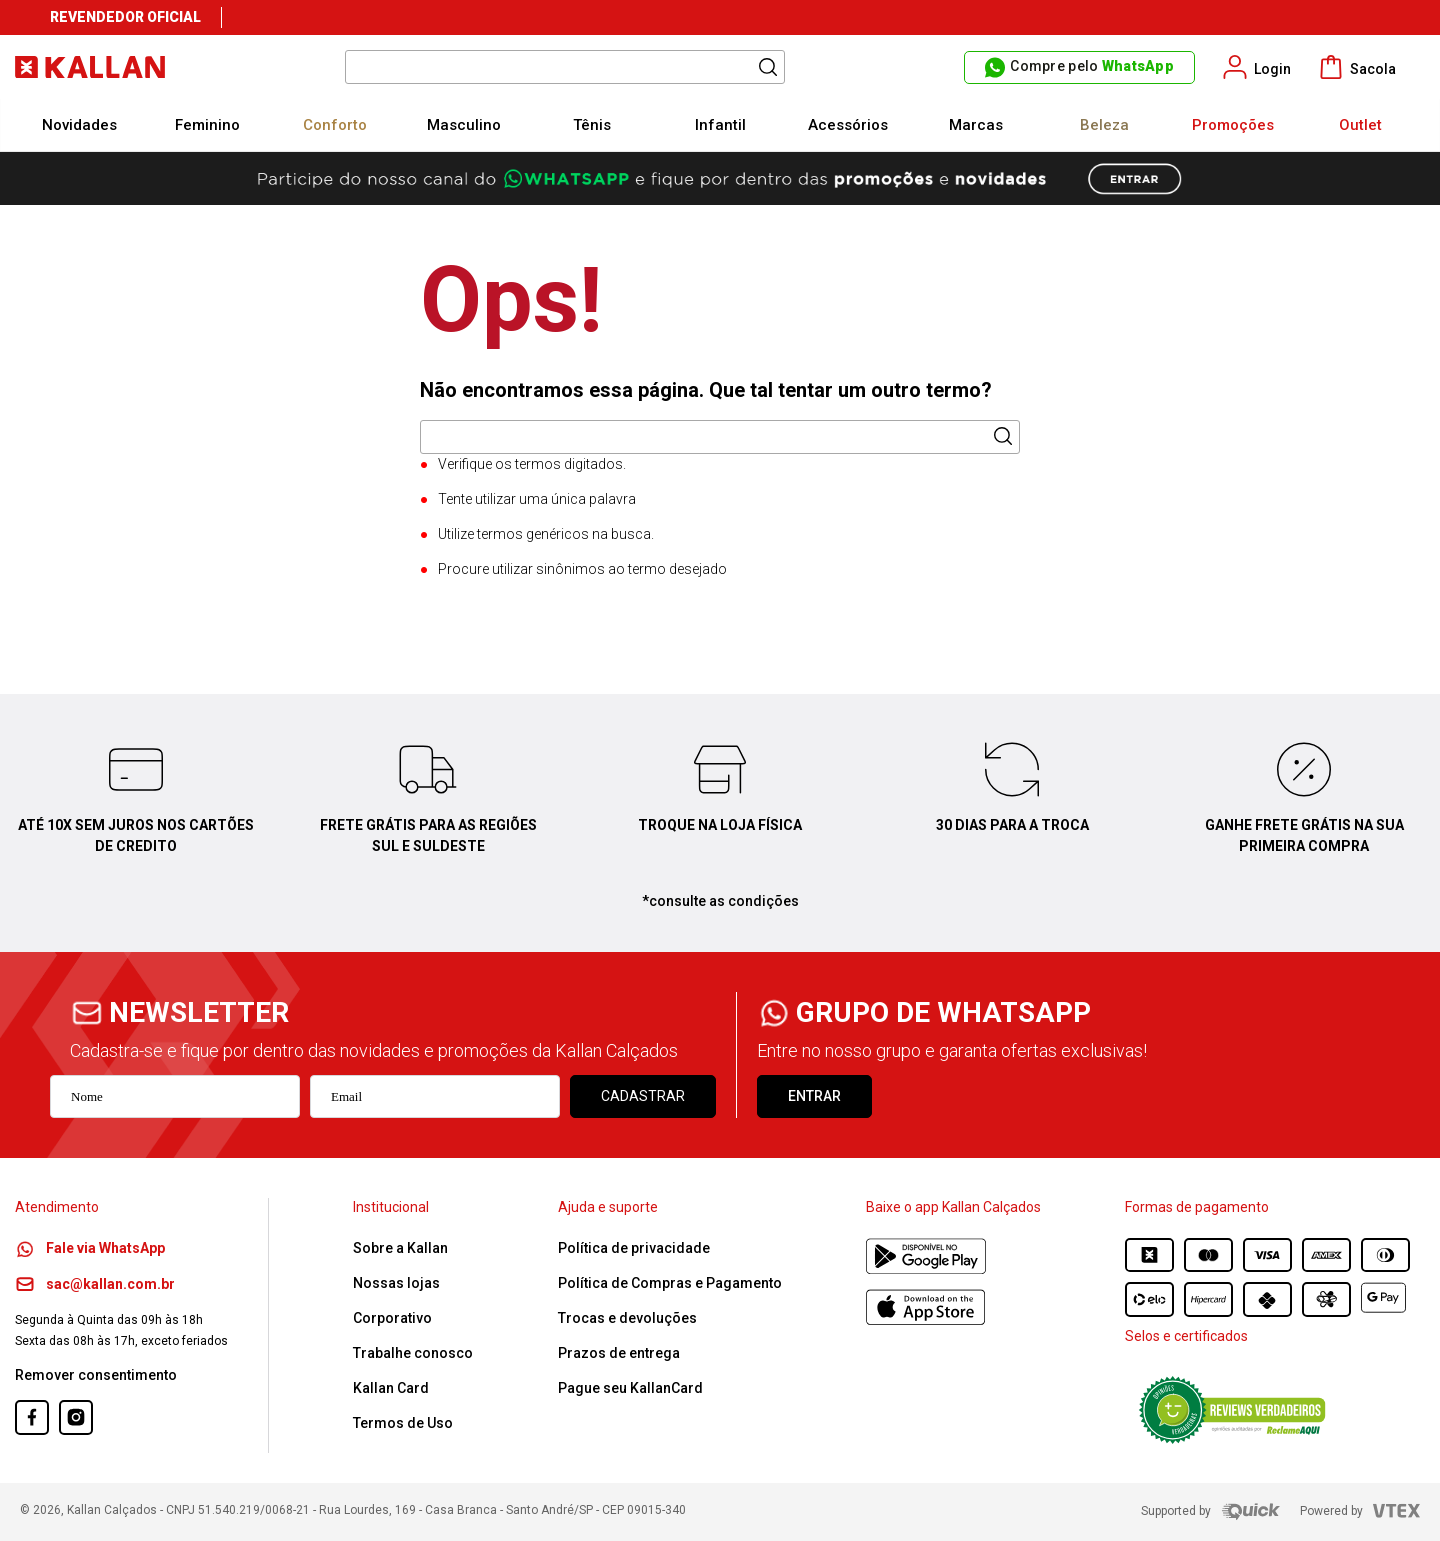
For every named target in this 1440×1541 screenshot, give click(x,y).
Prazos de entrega (619, 1353)
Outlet (1360, 125)
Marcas (976, 125)
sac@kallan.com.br (95, 1284)
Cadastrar (643, 1096)
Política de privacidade (634, 1248)
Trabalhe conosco (413, 1353)
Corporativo (392, 1318)
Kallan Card (391, 1388)
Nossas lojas (396, 1283)
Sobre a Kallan (400, 1248)
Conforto (335, 125)
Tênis (592, 125)
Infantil (720, 125)
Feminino (207, 125)
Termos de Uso (403, 1423)
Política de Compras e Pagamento (670, 1283)
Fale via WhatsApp (90, 1248)
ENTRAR (814, 1096)
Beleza (1104, 125)
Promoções (1233, 125)
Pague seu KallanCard (630, 1388)
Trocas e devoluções (627, 1318)
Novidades (79, 125)
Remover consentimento (96, 1375)
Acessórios (848, 125)
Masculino (464, 125)
